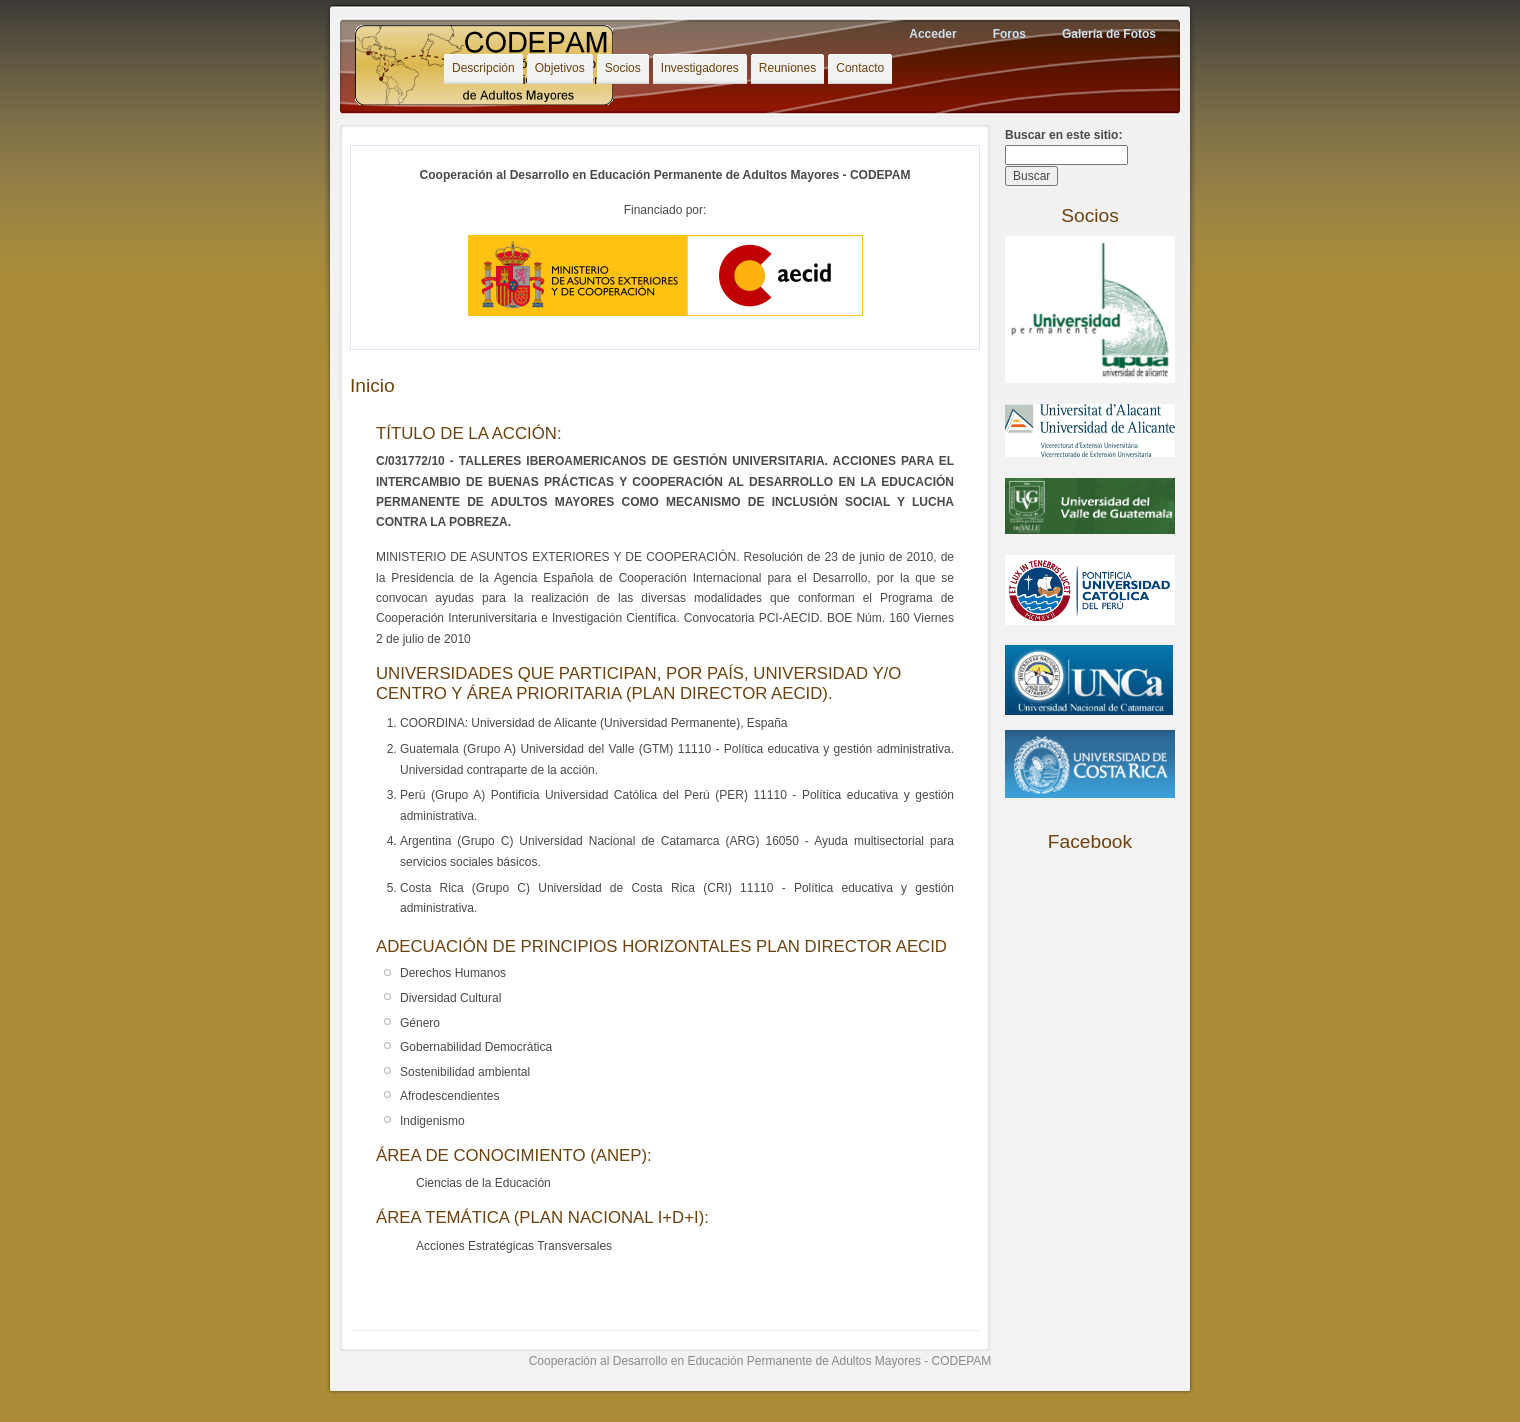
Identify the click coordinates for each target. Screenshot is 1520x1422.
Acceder (932, 34)
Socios (623, 68)
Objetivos (560, 68)
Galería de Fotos (1109, 34)
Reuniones (787, 68)
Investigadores (700, 68)
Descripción (483, 68)
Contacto (860, 68)
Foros (1009, 34)
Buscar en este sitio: (1063, 135)
